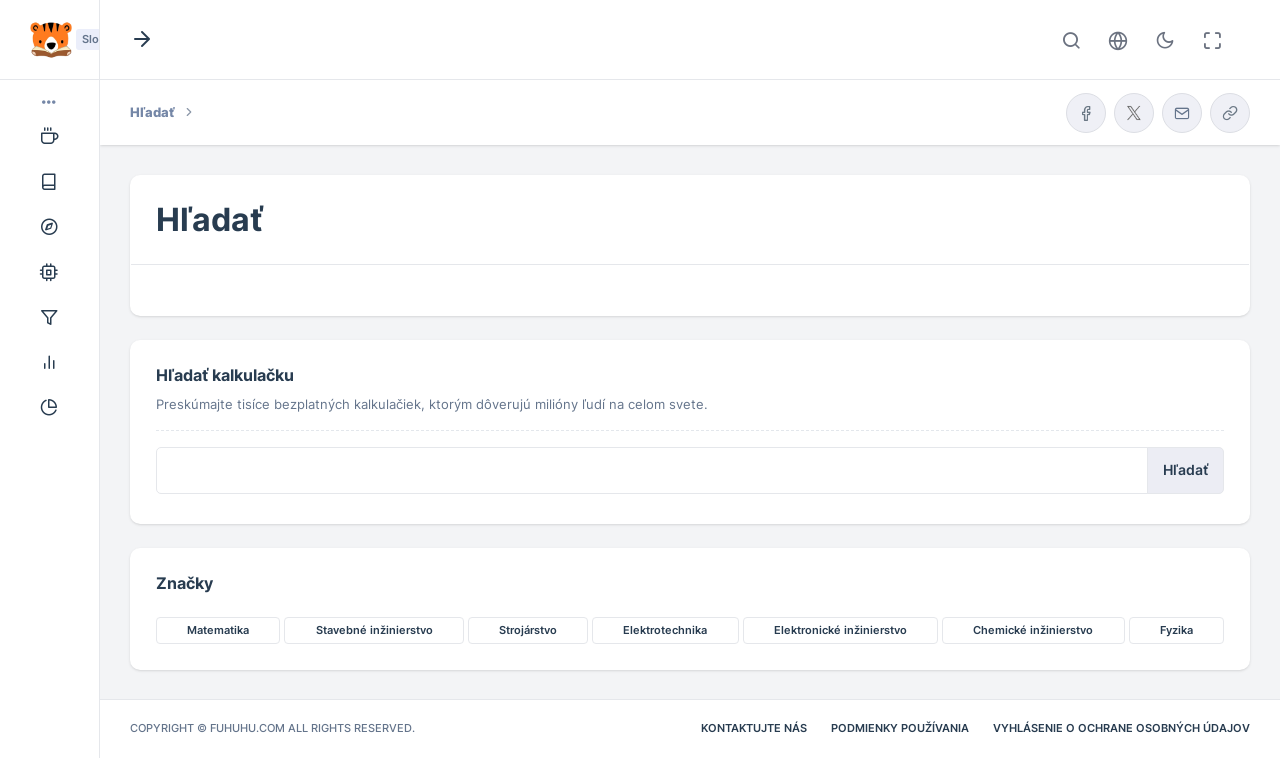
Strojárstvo (528, 630)
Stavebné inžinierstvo (374, 630)
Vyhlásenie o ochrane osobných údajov (1121, 728)
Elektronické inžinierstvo (840, 630)
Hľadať (1185, 470)
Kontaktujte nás (754, 728)
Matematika (218, 630)
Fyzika (1176, 630)
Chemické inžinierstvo (1033, 630)
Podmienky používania (900, 728)
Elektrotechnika (665, 630)
